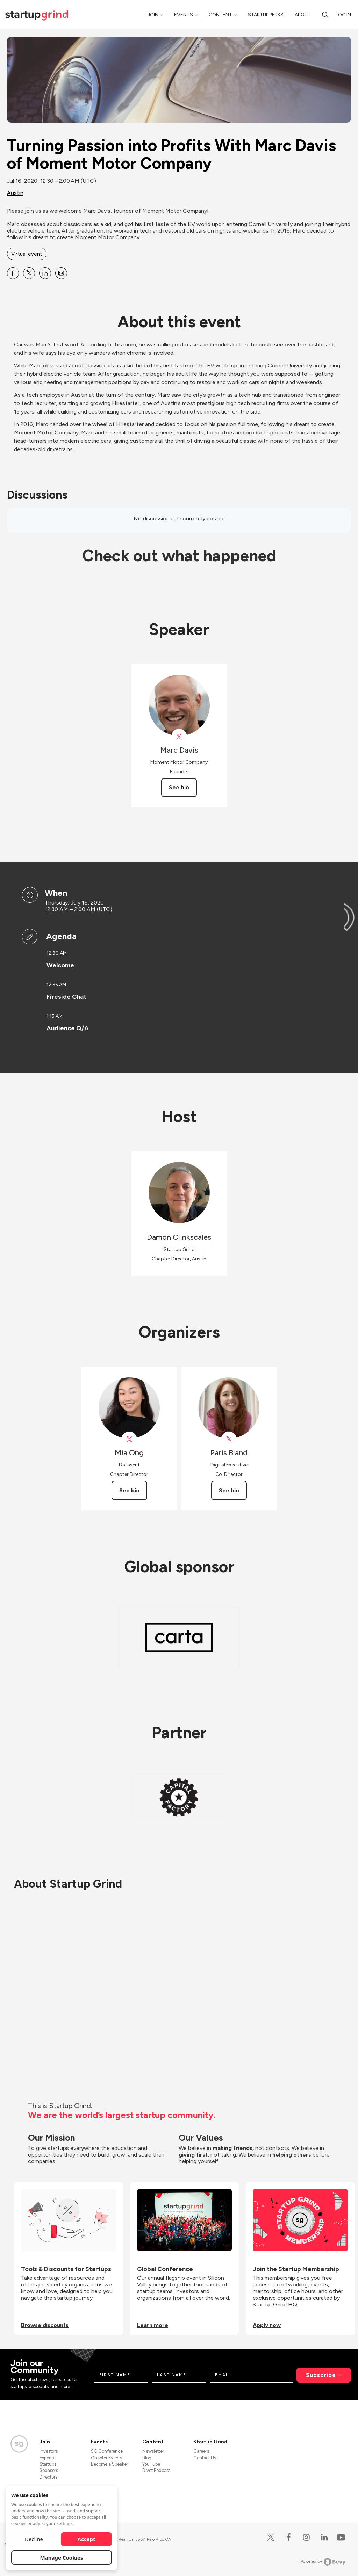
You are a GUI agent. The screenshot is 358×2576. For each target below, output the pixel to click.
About (303, 15)
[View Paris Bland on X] (229, 1439)
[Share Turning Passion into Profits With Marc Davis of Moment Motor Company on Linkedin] (45, 273)
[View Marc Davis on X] (179, 737)
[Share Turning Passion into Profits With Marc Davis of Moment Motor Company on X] (29, 273)
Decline (34, 2538)
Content (220, 15)
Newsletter (153, 2451)
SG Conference (107, 2451)
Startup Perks (266, 15)
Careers (201, 2451)
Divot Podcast (156, 2470)
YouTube (151, 2464)
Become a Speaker (109, 2464)
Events (183, 15)
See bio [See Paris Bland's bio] (229, 1490)
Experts (47, 2457)
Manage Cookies (61, 2557)
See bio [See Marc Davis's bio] (179, 787)
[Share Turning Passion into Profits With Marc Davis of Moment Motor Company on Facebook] (13, 273)
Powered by (323, 2562)
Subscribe (321, 2375)
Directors (48, 2477)
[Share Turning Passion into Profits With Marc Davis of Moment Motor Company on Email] (61, 273)
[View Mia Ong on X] (129, 1439)
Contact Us (204, 2457)
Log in (343, 15)
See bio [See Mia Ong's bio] (129, 1490)
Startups (48, 2464)
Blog (146, 2457)
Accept (86, 2538)
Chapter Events (106, 2457)
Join (153, 15)
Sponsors (49, 2470)
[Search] (325, 14)
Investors (49, 2451)
